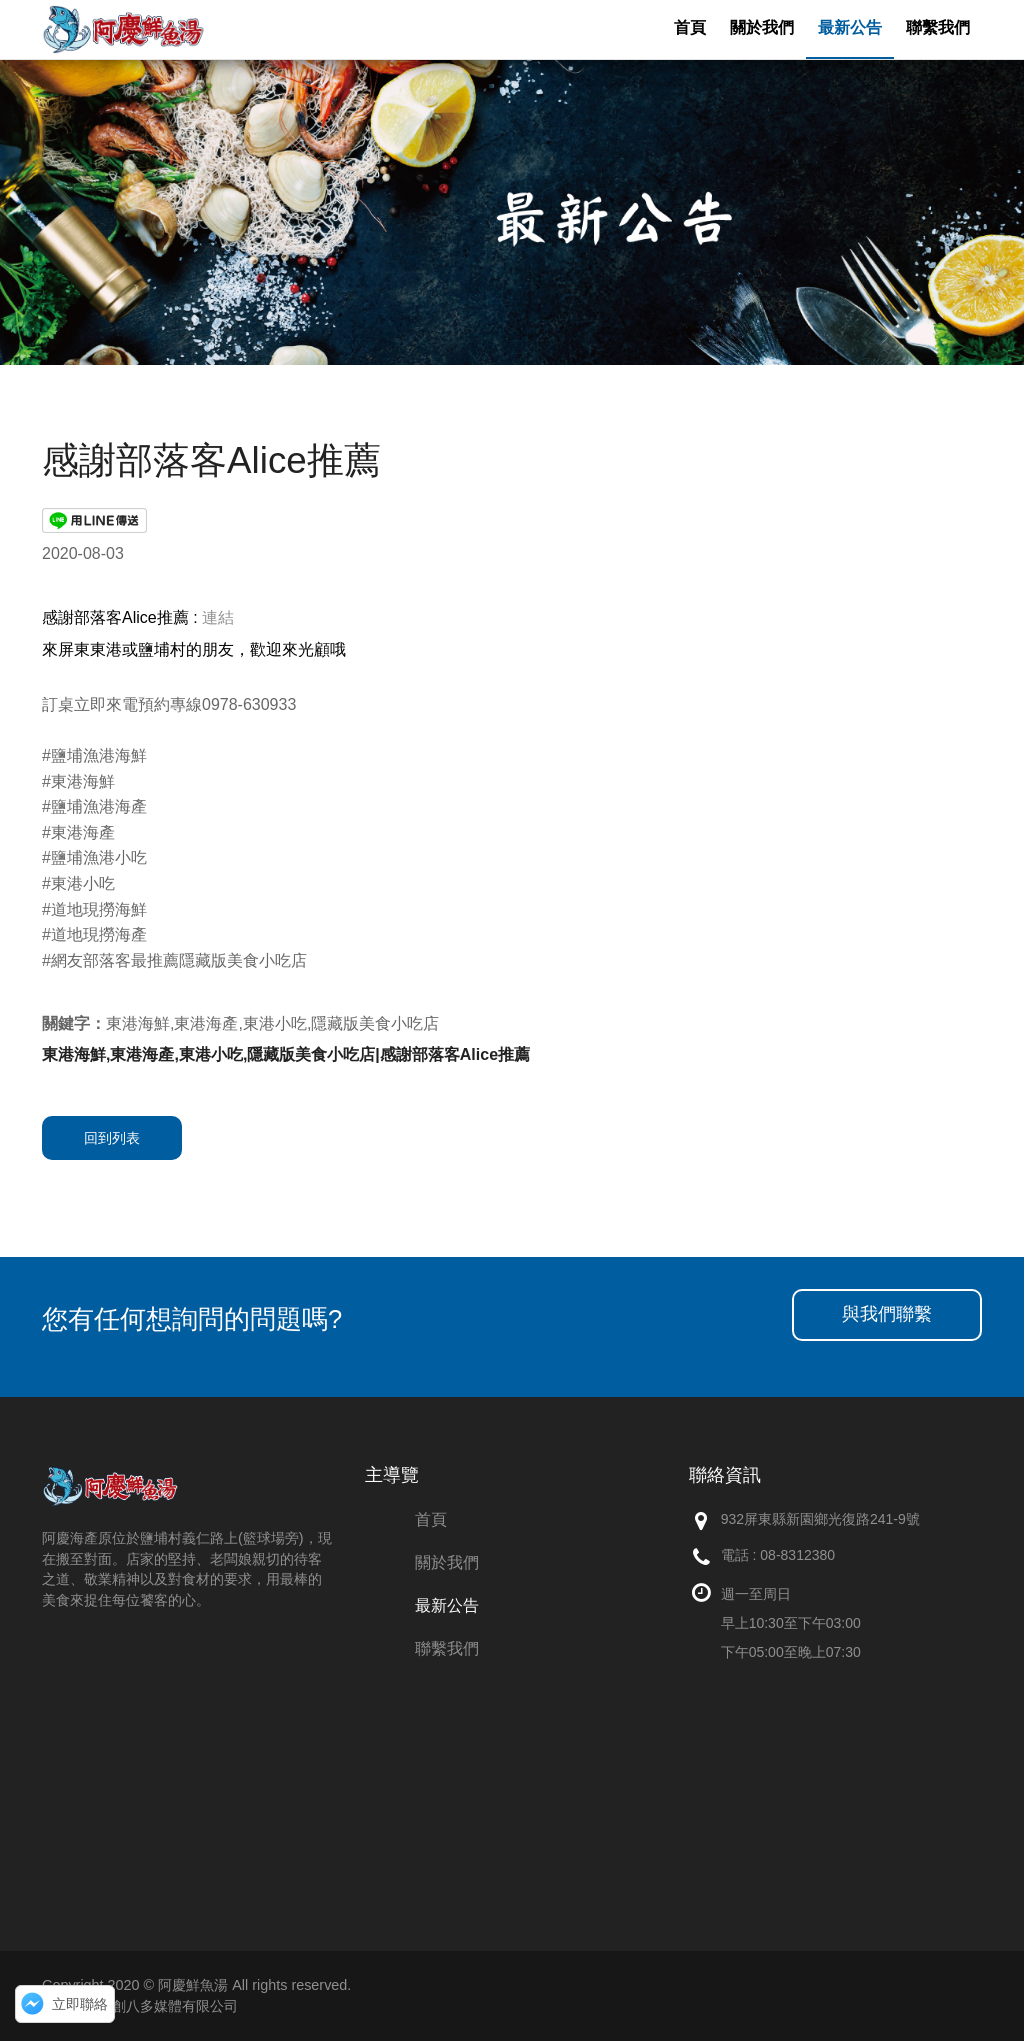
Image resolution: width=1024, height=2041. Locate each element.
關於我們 (447, 1562)
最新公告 (447, 1605)
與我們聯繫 (887, 1314)
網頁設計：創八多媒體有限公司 (140, 2006)
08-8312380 (797, 1555)
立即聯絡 (80, 2004)
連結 (218, 617)
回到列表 (112, 1138)
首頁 (431, 1519)
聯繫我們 (447, 1648)
